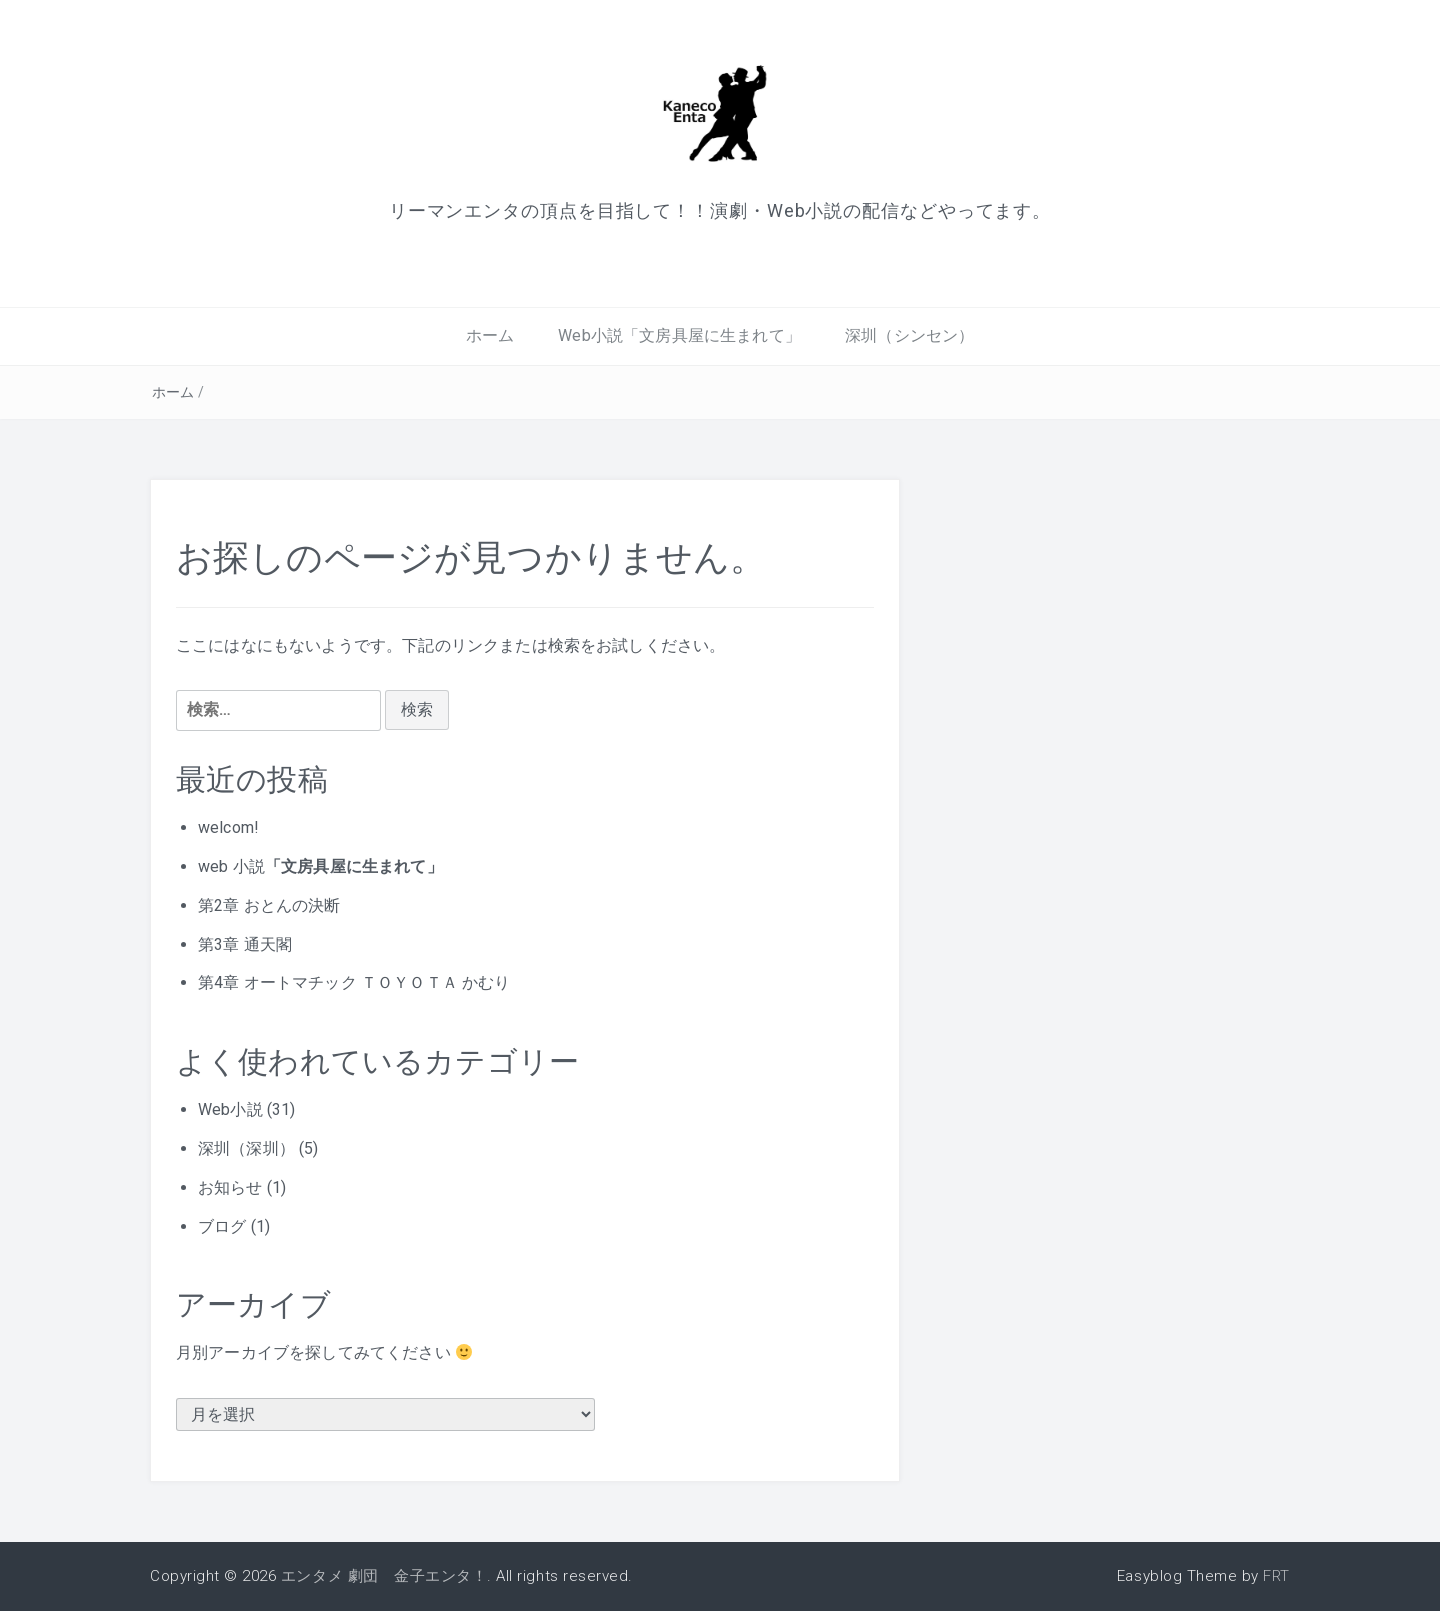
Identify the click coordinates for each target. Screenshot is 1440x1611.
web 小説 (320, 866)
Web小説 (230, 1109)
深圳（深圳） (246, 1148)
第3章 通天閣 (245, 944)
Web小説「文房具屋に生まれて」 (679, 335)
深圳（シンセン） (909, 335)
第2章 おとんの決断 (269, 905)
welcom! (228, 827)
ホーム (490, 335)
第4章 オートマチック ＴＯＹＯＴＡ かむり (354, 982)
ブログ (222, 1226)
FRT (1276, 1576)
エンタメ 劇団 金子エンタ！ (384, 1576)
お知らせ (230, 1187)
